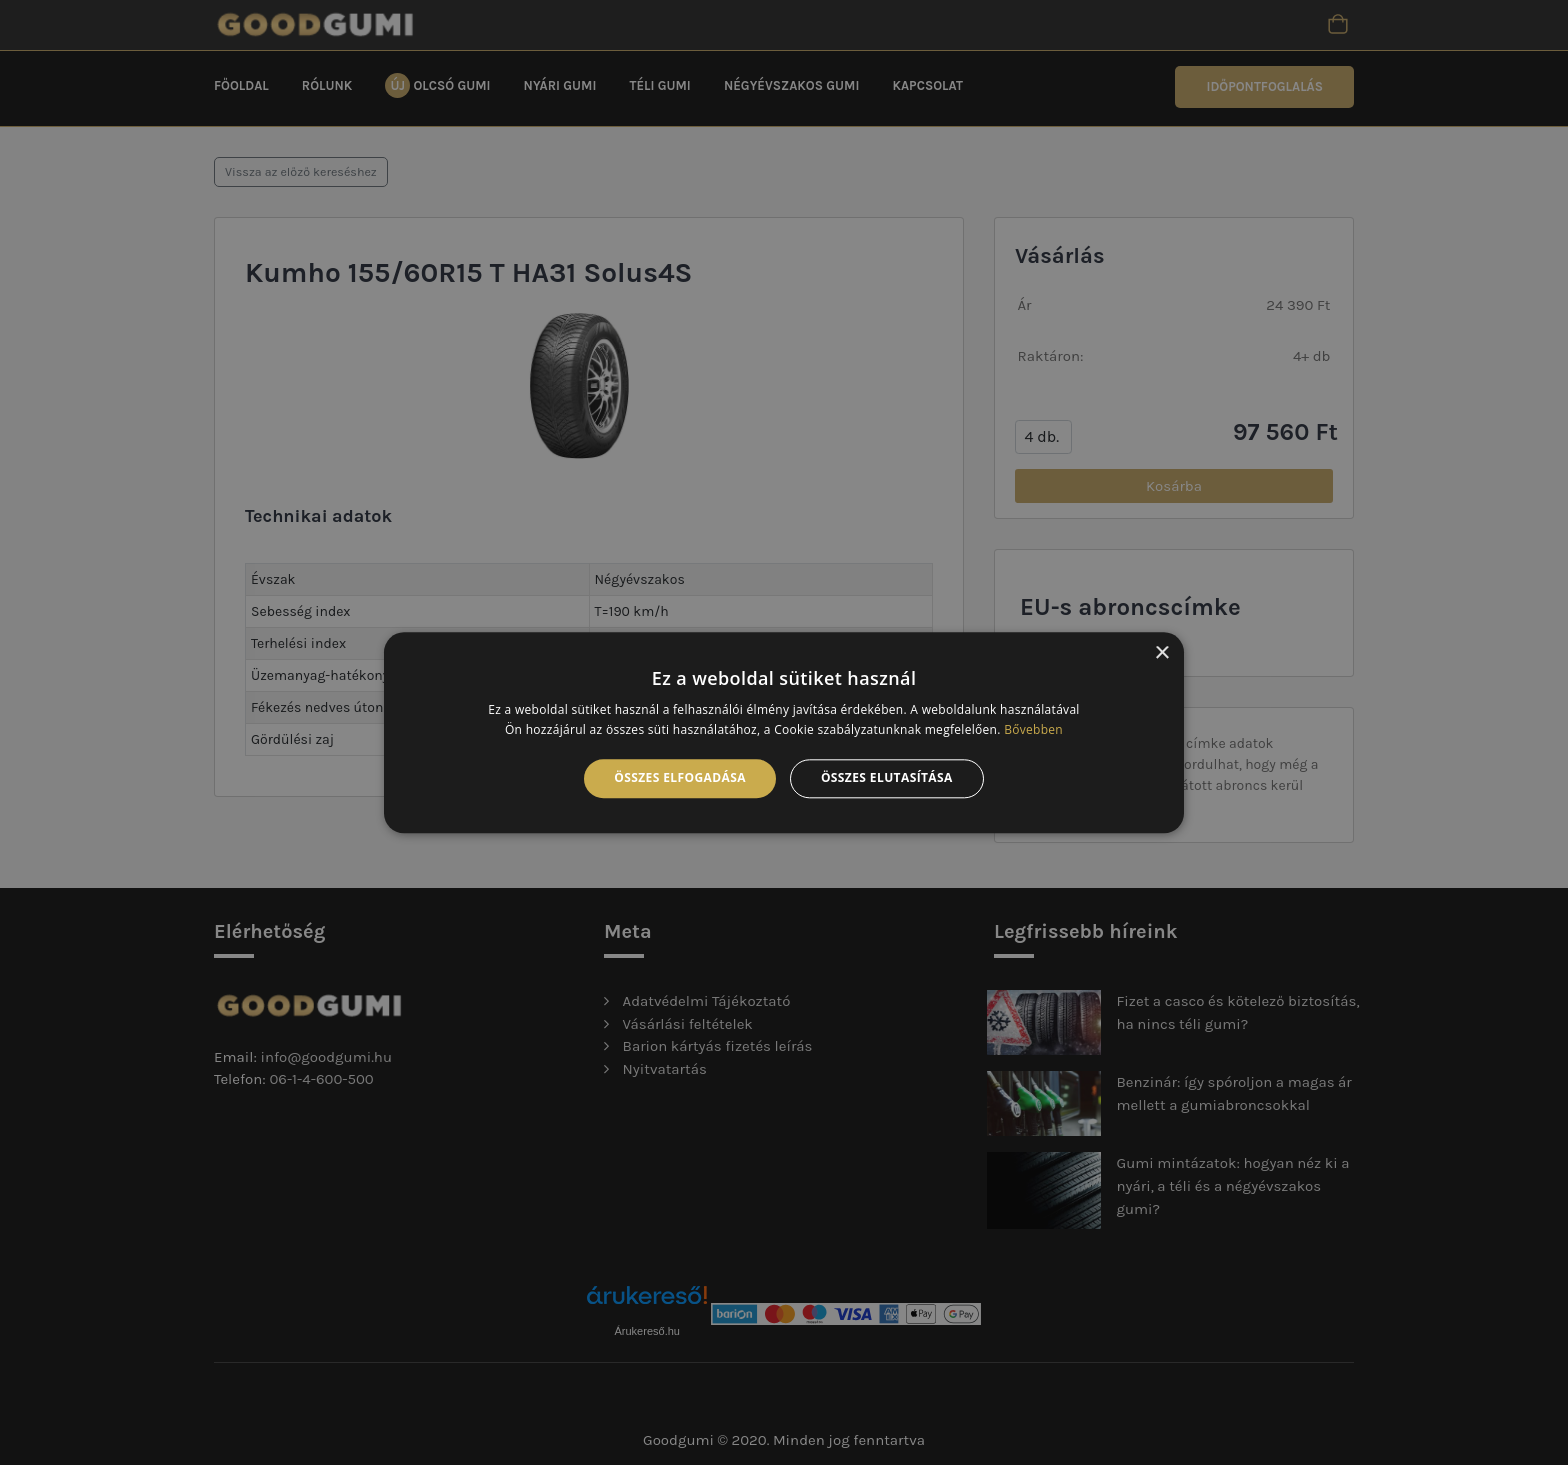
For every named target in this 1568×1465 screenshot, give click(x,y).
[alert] (784, 732)
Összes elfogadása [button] (680, 778)
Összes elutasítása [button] (887, 778)
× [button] (1161, 653)
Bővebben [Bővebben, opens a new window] (1033, 729)
